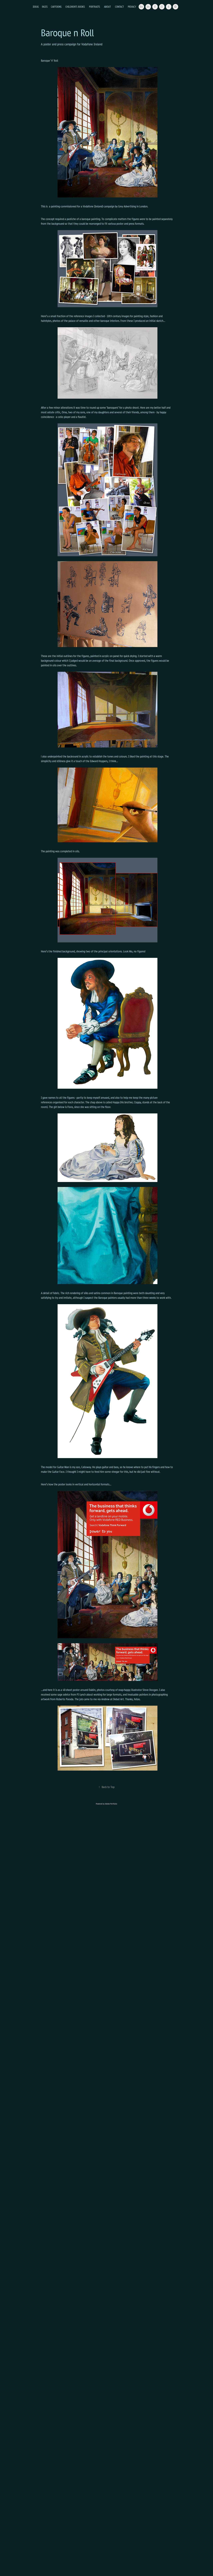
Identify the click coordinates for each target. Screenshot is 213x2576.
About (107, 6)
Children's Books (75, 6)
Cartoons (56, 6)
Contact (119, 6)
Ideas (36, 6)
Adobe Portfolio (111, 1804)
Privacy (132, 6)
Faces (45, 6)
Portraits (94, 6)
